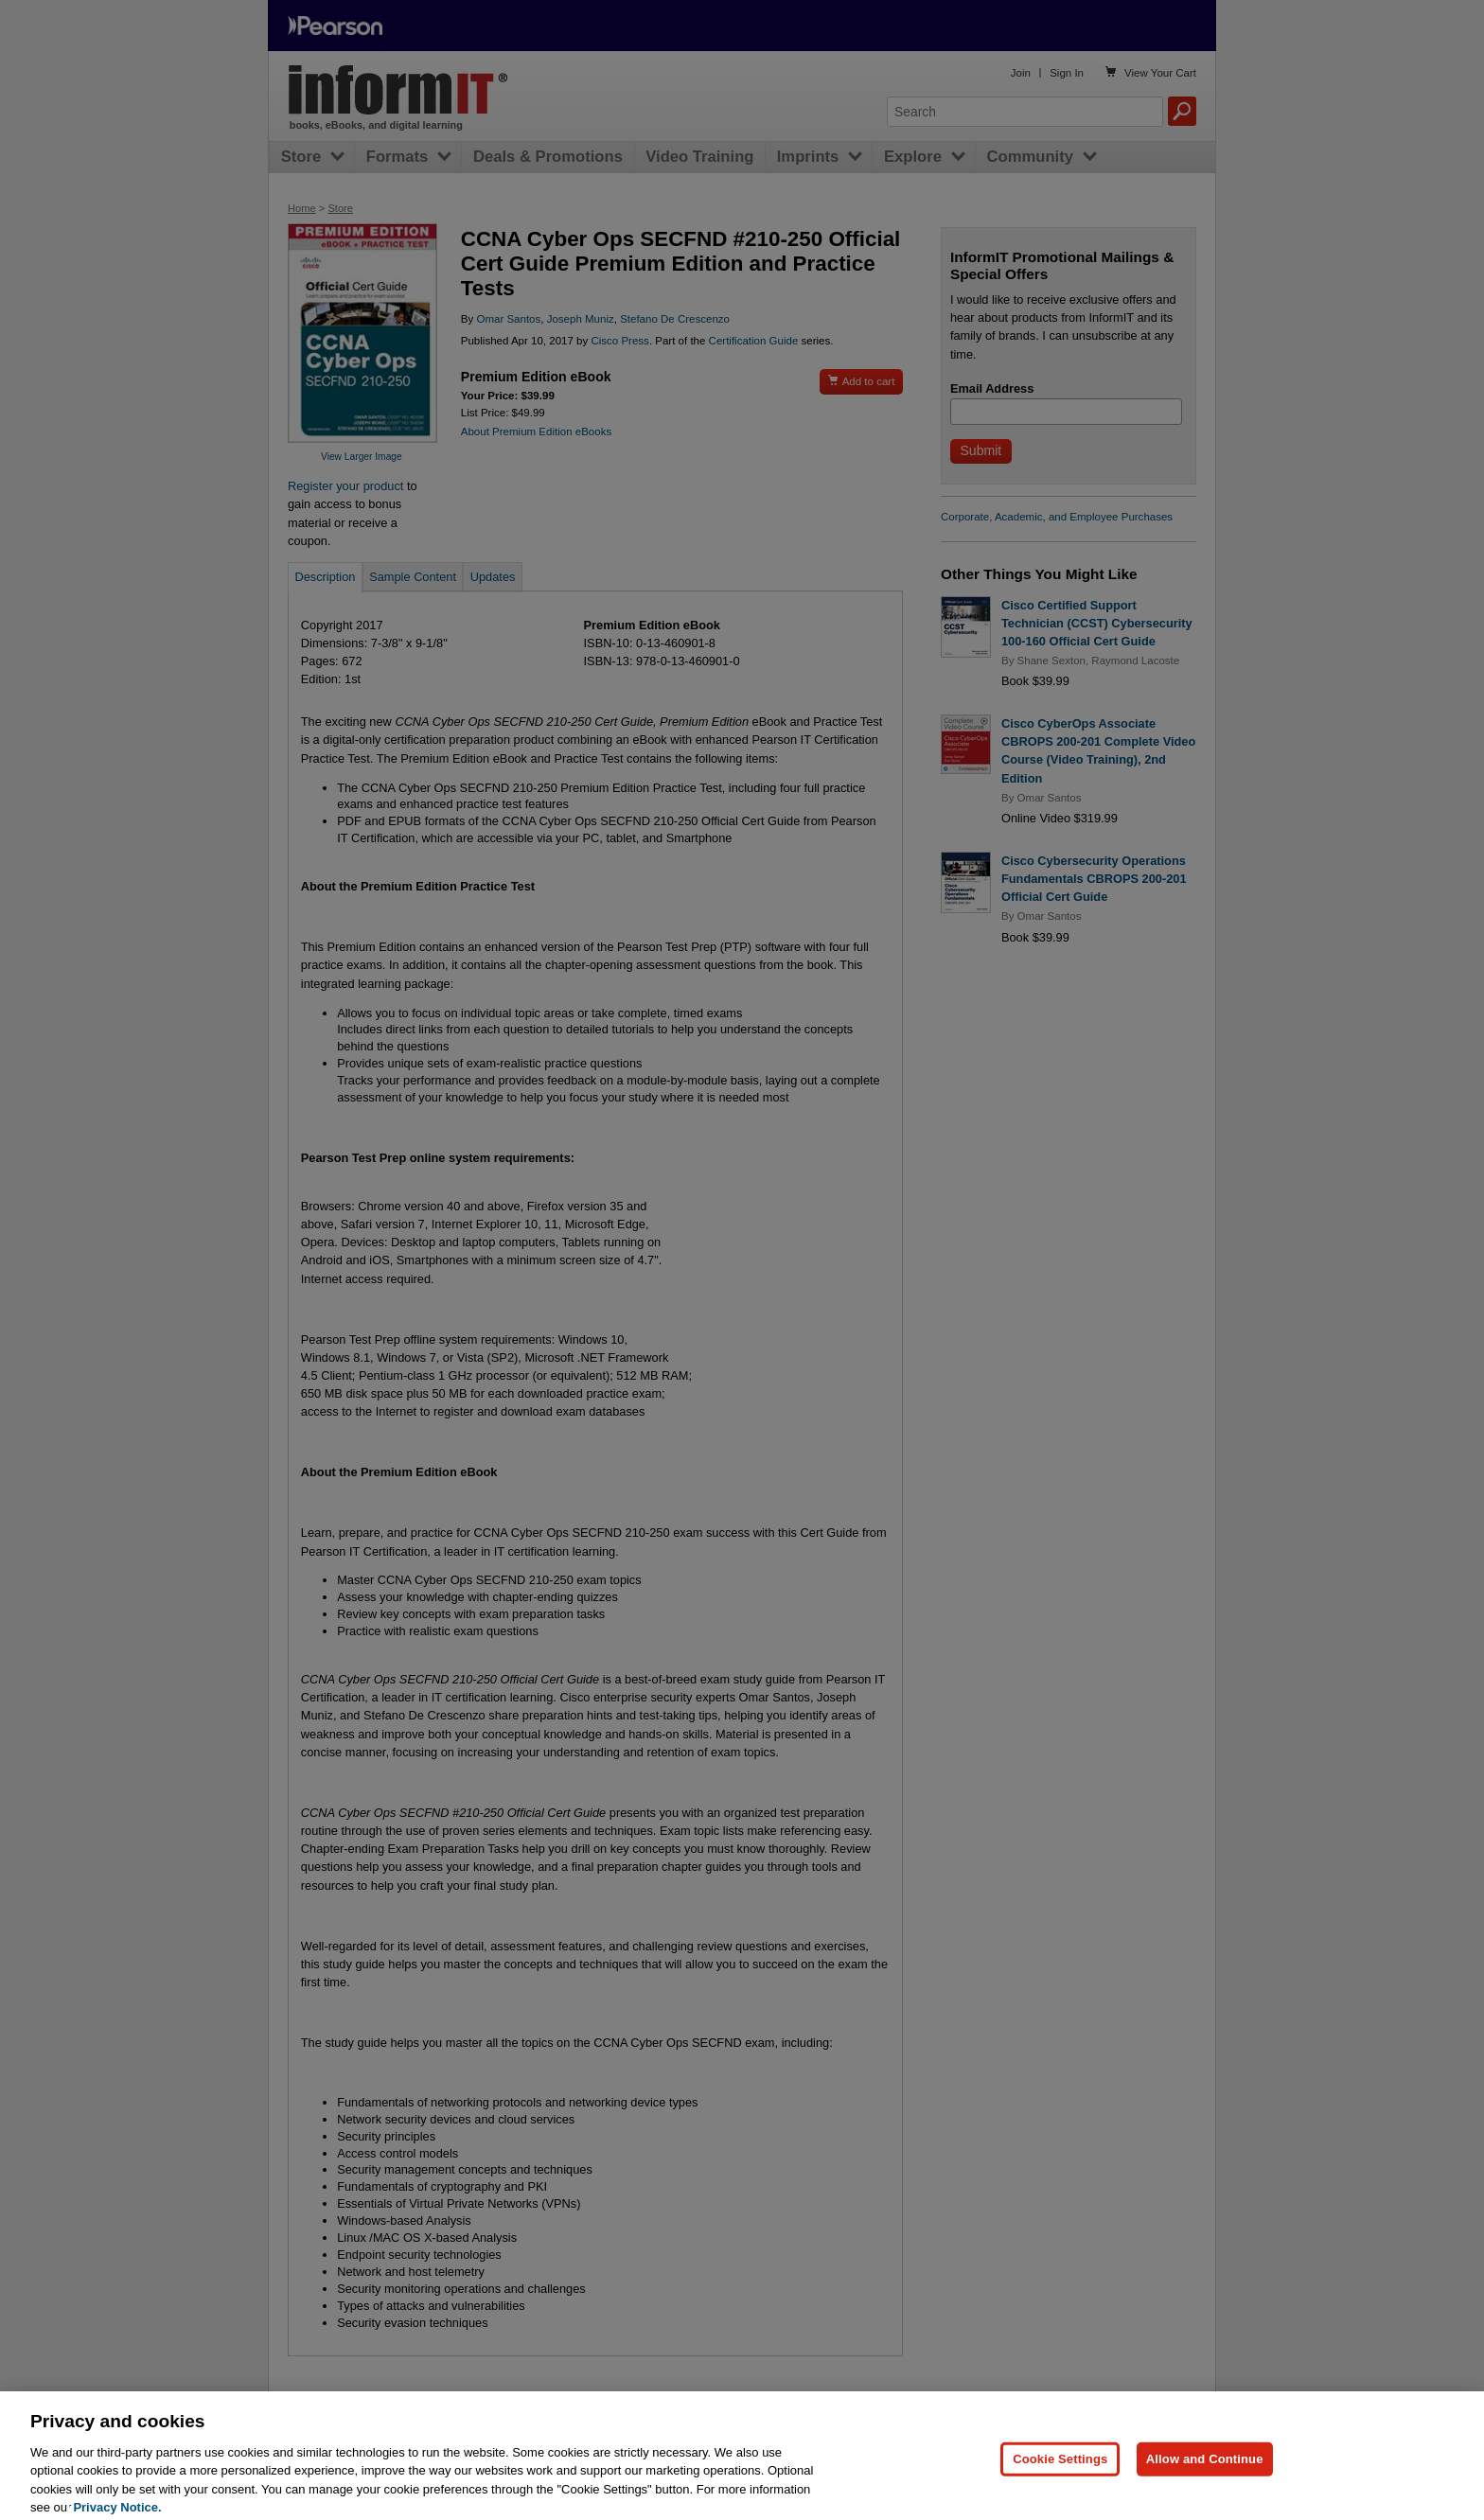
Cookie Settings (1060, 2480)
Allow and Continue (1204, 2480)
